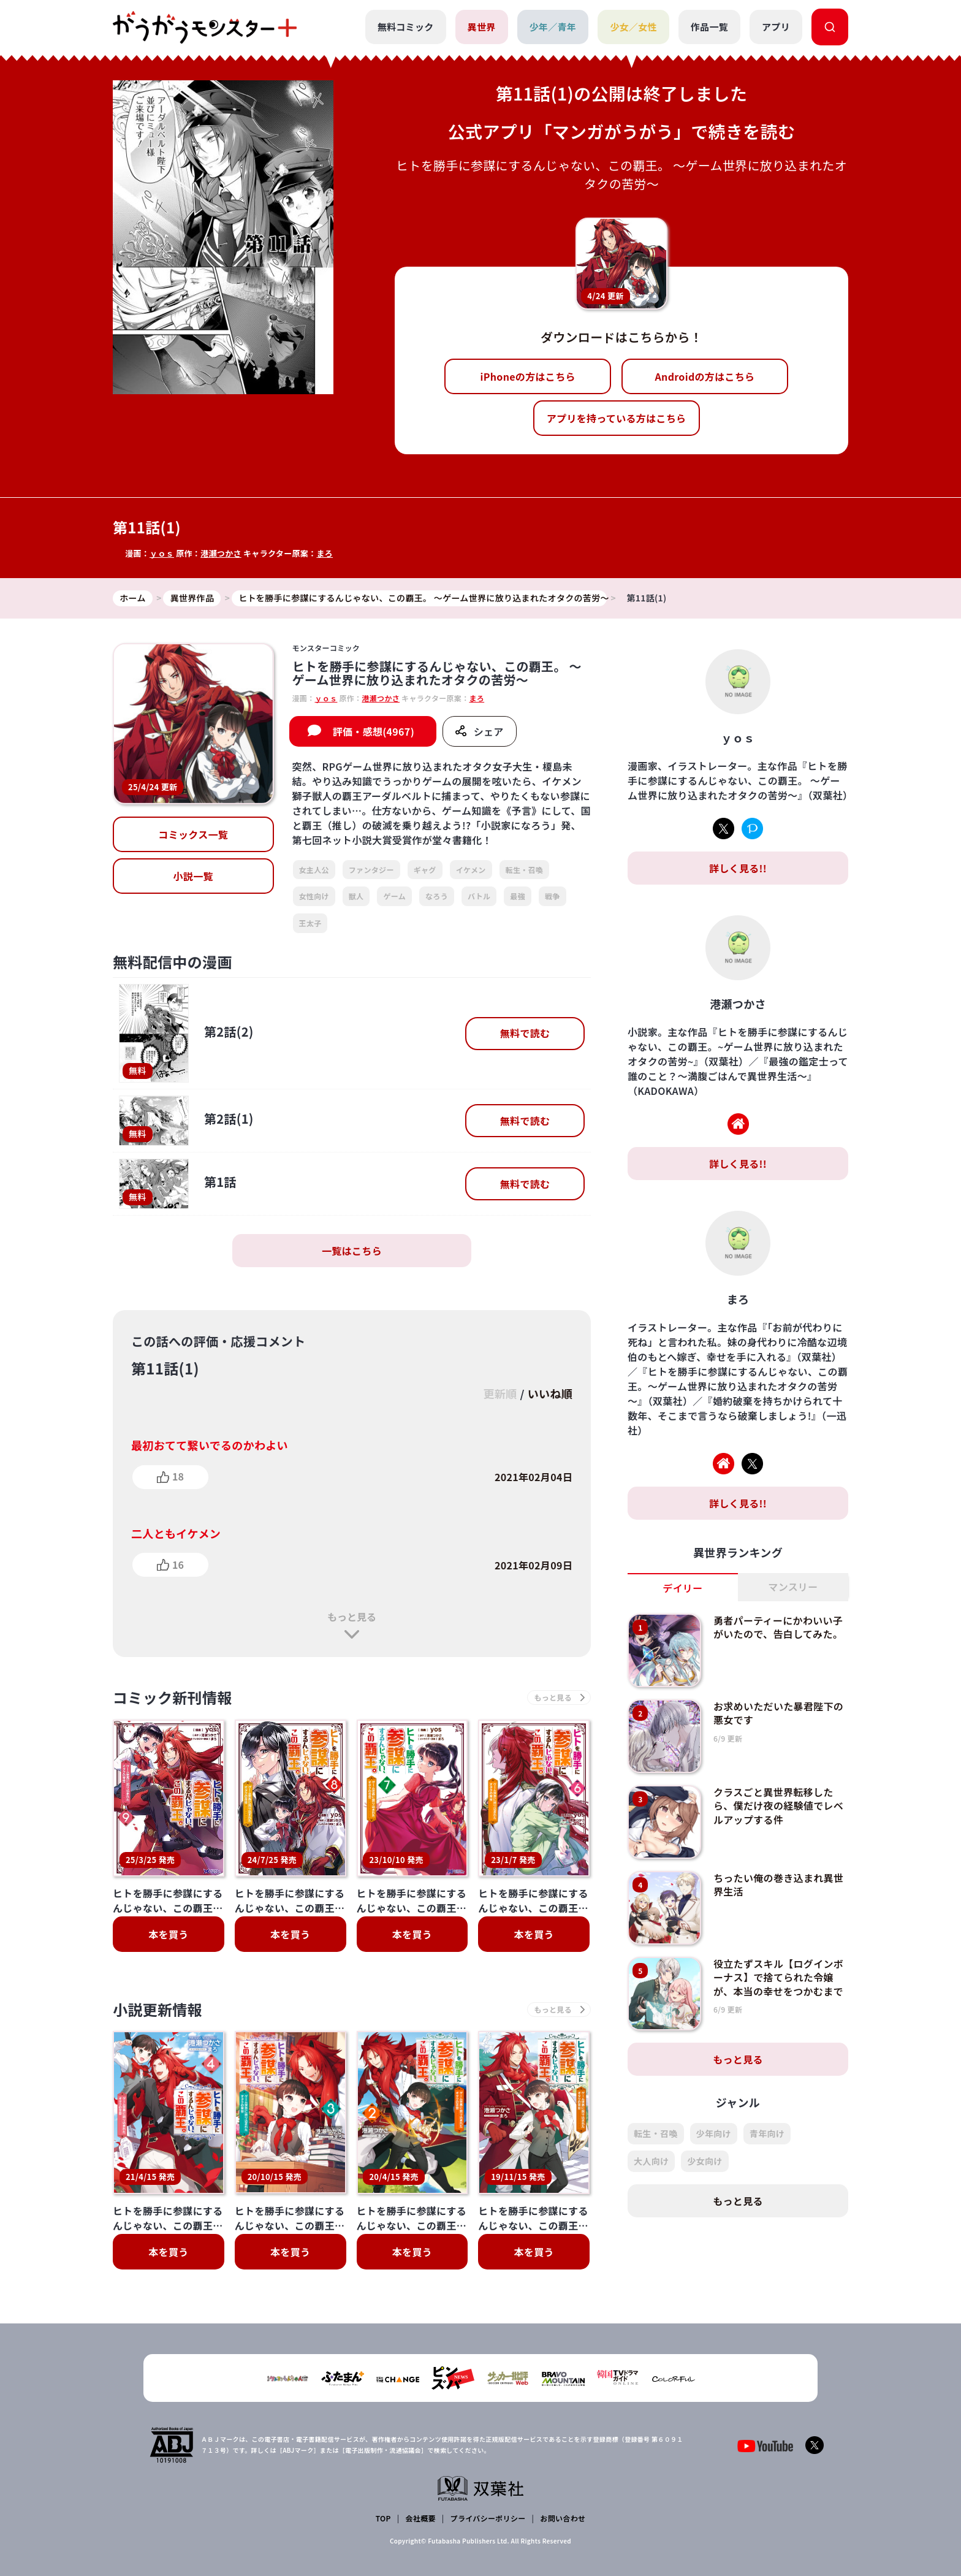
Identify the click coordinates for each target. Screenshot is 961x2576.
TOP (383, 2518)
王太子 (310, 923)
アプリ (776, 26)
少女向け (704, 2161)
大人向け (651, 2161)
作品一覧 (709, 26)
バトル (479, 896)
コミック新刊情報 (172, 1697)
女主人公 (314, 869)
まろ (324, 553)
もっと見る (351, 1616)
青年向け (767, 2133)
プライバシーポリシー (488, 2518)
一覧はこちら (352, 1250)
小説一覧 (193, 876)
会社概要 (421, 2518)
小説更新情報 (157, 2009)
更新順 (500, 1393)
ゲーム (394, 896)
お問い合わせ (562, 2518)
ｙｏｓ (162, 553)
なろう (436, 896)
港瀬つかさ (220, 553)
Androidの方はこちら (705, 376)
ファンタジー (371, 869)
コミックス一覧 (193, 834)
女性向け (314, 896)
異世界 (482, 26)
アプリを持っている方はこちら (616, 418)
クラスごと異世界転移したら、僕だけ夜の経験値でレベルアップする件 (778, 1806)
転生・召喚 (525, 869)
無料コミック (406, 26)
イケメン (471, 869)
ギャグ (425, 869)
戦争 (552, 896)
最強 (517, 896)
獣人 (356, 896)
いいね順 (550, 1393)
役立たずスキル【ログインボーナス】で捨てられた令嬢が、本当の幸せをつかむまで (778, 1977)
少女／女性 (633, 26)
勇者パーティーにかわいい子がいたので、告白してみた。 (778, 1627)
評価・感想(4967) (373, 731)
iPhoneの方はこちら (527, 376)
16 (178, 1564)
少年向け (713, 2133)
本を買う (168, 1934)
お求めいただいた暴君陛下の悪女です (778, 1713)
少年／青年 (553, 26)
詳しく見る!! (738, 868)
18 (178, 1476)
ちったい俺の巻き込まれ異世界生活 (778, 1884)
